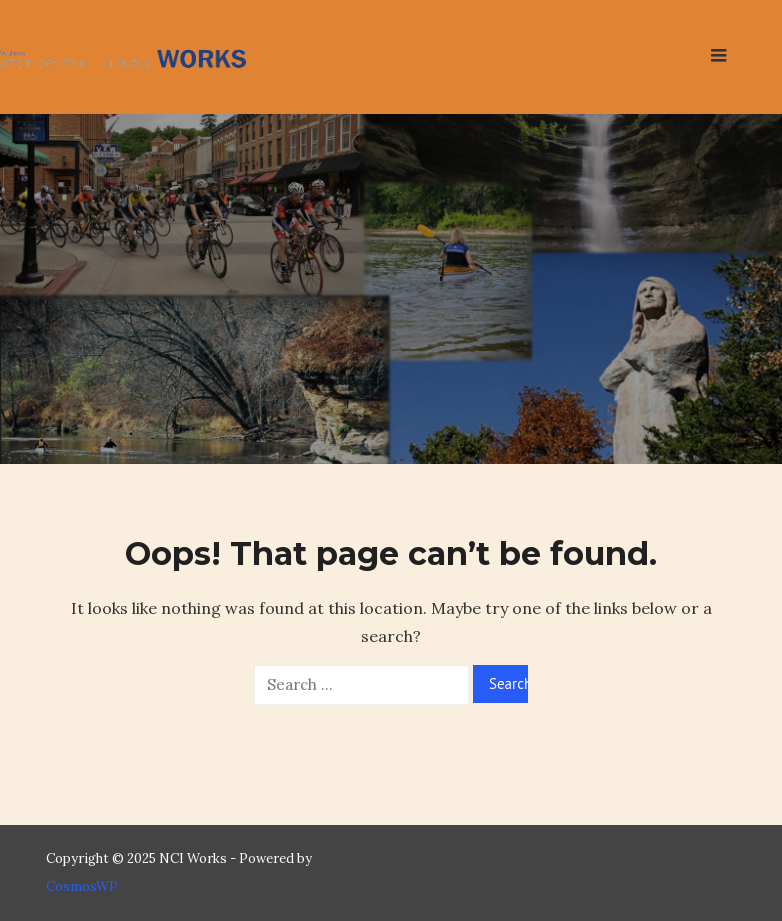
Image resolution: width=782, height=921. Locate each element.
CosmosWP (82, 886)
